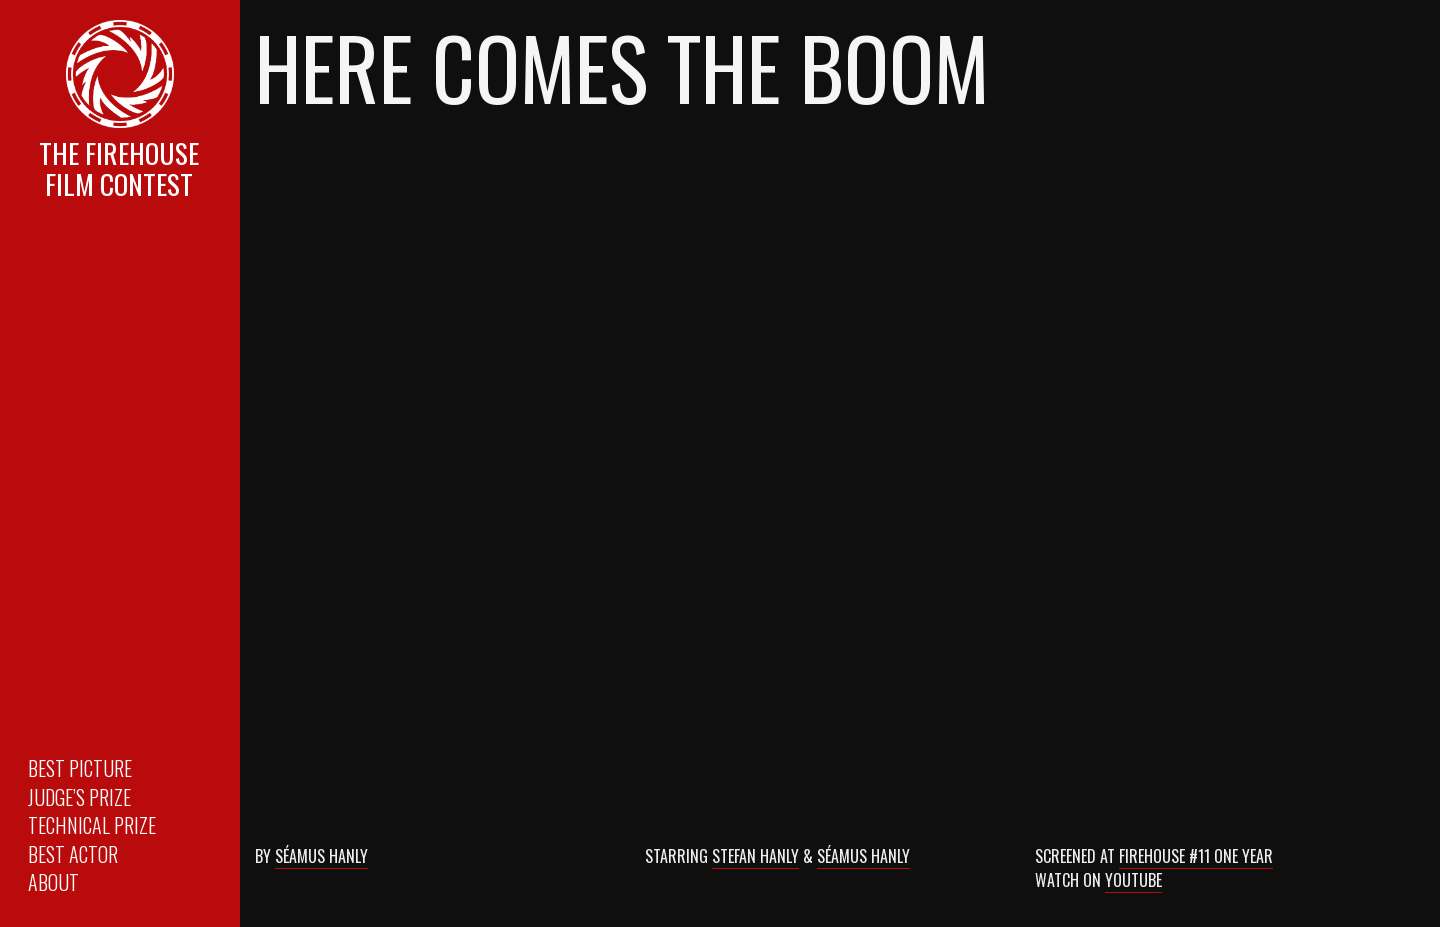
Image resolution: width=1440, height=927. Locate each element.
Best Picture (80, 768)
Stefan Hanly (755, 856)
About (53, 882)
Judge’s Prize (79, 797)
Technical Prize (92, 825)
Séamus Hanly (321, 856)
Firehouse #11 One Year (1196, 856)
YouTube (1133, 880)
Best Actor (73, 854)
